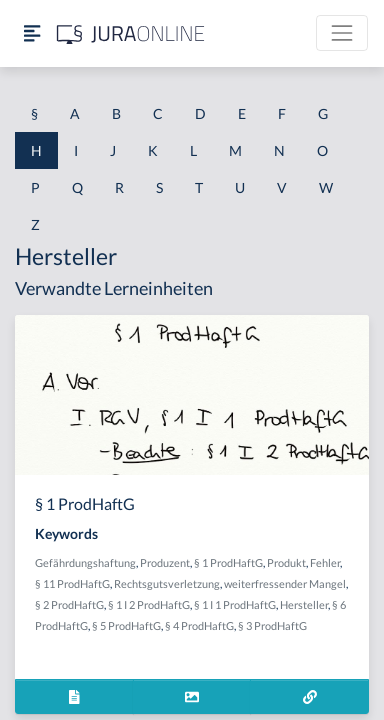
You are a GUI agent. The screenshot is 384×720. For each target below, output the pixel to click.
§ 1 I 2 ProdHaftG (149, 604)
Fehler (325, 562)
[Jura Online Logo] (131, 33)
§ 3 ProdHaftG (272, 625)
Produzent (165, 562)
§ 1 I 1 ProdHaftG (235, 604)
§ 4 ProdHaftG (199, 625)
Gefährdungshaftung (85, 562)
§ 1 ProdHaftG (228, 562)
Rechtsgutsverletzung (167, 583)
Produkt (286, 562)
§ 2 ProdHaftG (69, 604)
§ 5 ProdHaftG (126, 625)
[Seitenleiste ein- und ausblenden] (32, 33)
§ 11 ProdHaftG (72, 583)
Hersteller (304, 604)
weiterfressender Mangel (285, 583)
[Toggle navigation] (342, 33)
